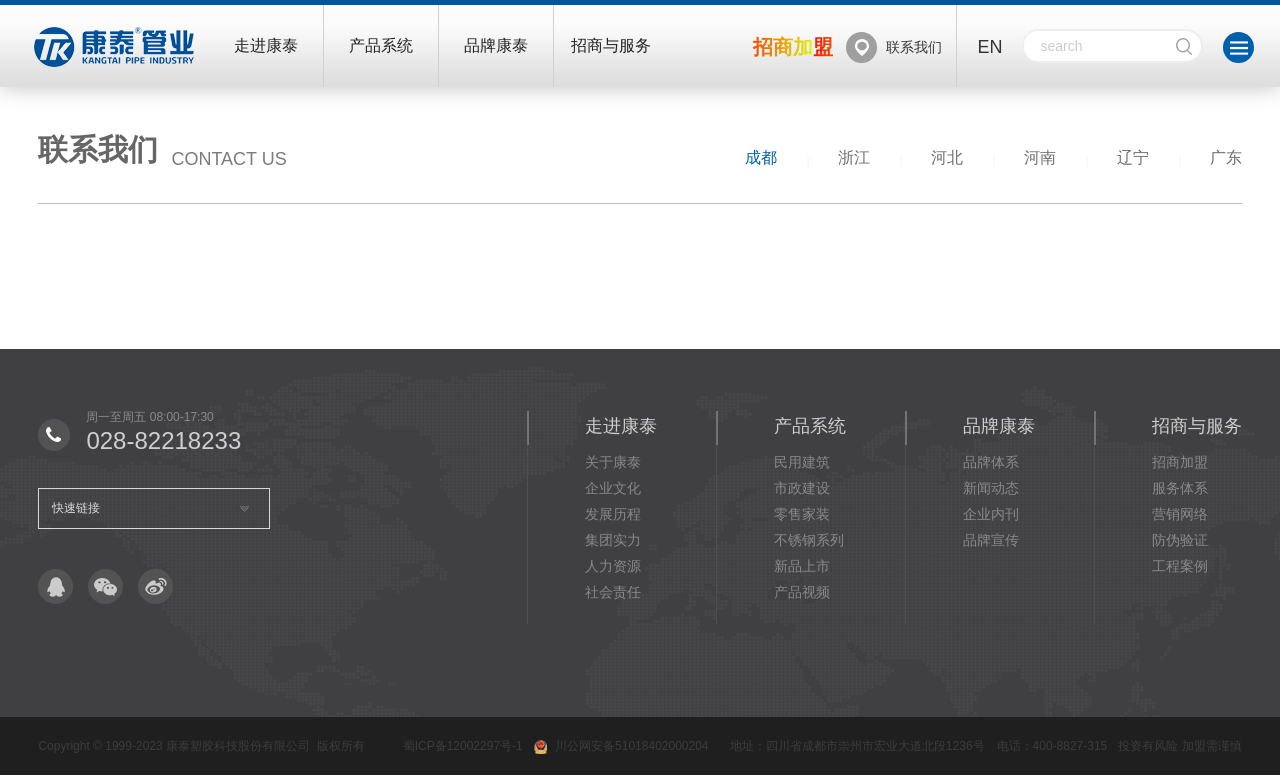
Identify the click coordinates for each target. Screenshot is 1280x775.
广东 (1226, 157)
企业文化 (613, 488)
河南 (1040, 157)
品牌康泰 (496, 45)
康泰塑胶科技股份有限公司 (238, 746)
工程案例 (1180, 566)
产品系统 (381, 45)
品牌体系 (991, 462)
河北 (947, 157)
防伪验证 (1180, 540)
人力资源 (613, 566)
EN (989, 47)
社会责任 (613, 592)
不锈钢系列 (809, 540)
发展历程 (613, 514)
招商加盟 (1180, 462)
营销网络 (1180, 514)
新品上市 (802, 566)
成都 (761, 157)
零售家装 (802, 514)
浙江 (854, 157)
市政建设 (802, 488)
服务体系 (1180, 488)
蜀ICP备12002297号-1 (463, 746)
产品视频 (802, 592)
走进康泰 (266, 45)
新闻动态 (991, 488)
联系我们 (914, 47)
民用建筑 (802, 462)
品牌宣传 (991, 540)
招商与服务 (611, 45)
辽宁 (1133, 157)
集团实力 (613, 540)
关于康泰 (613, 462)
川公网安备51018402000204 (631, 746)
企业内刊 (991, 514)
